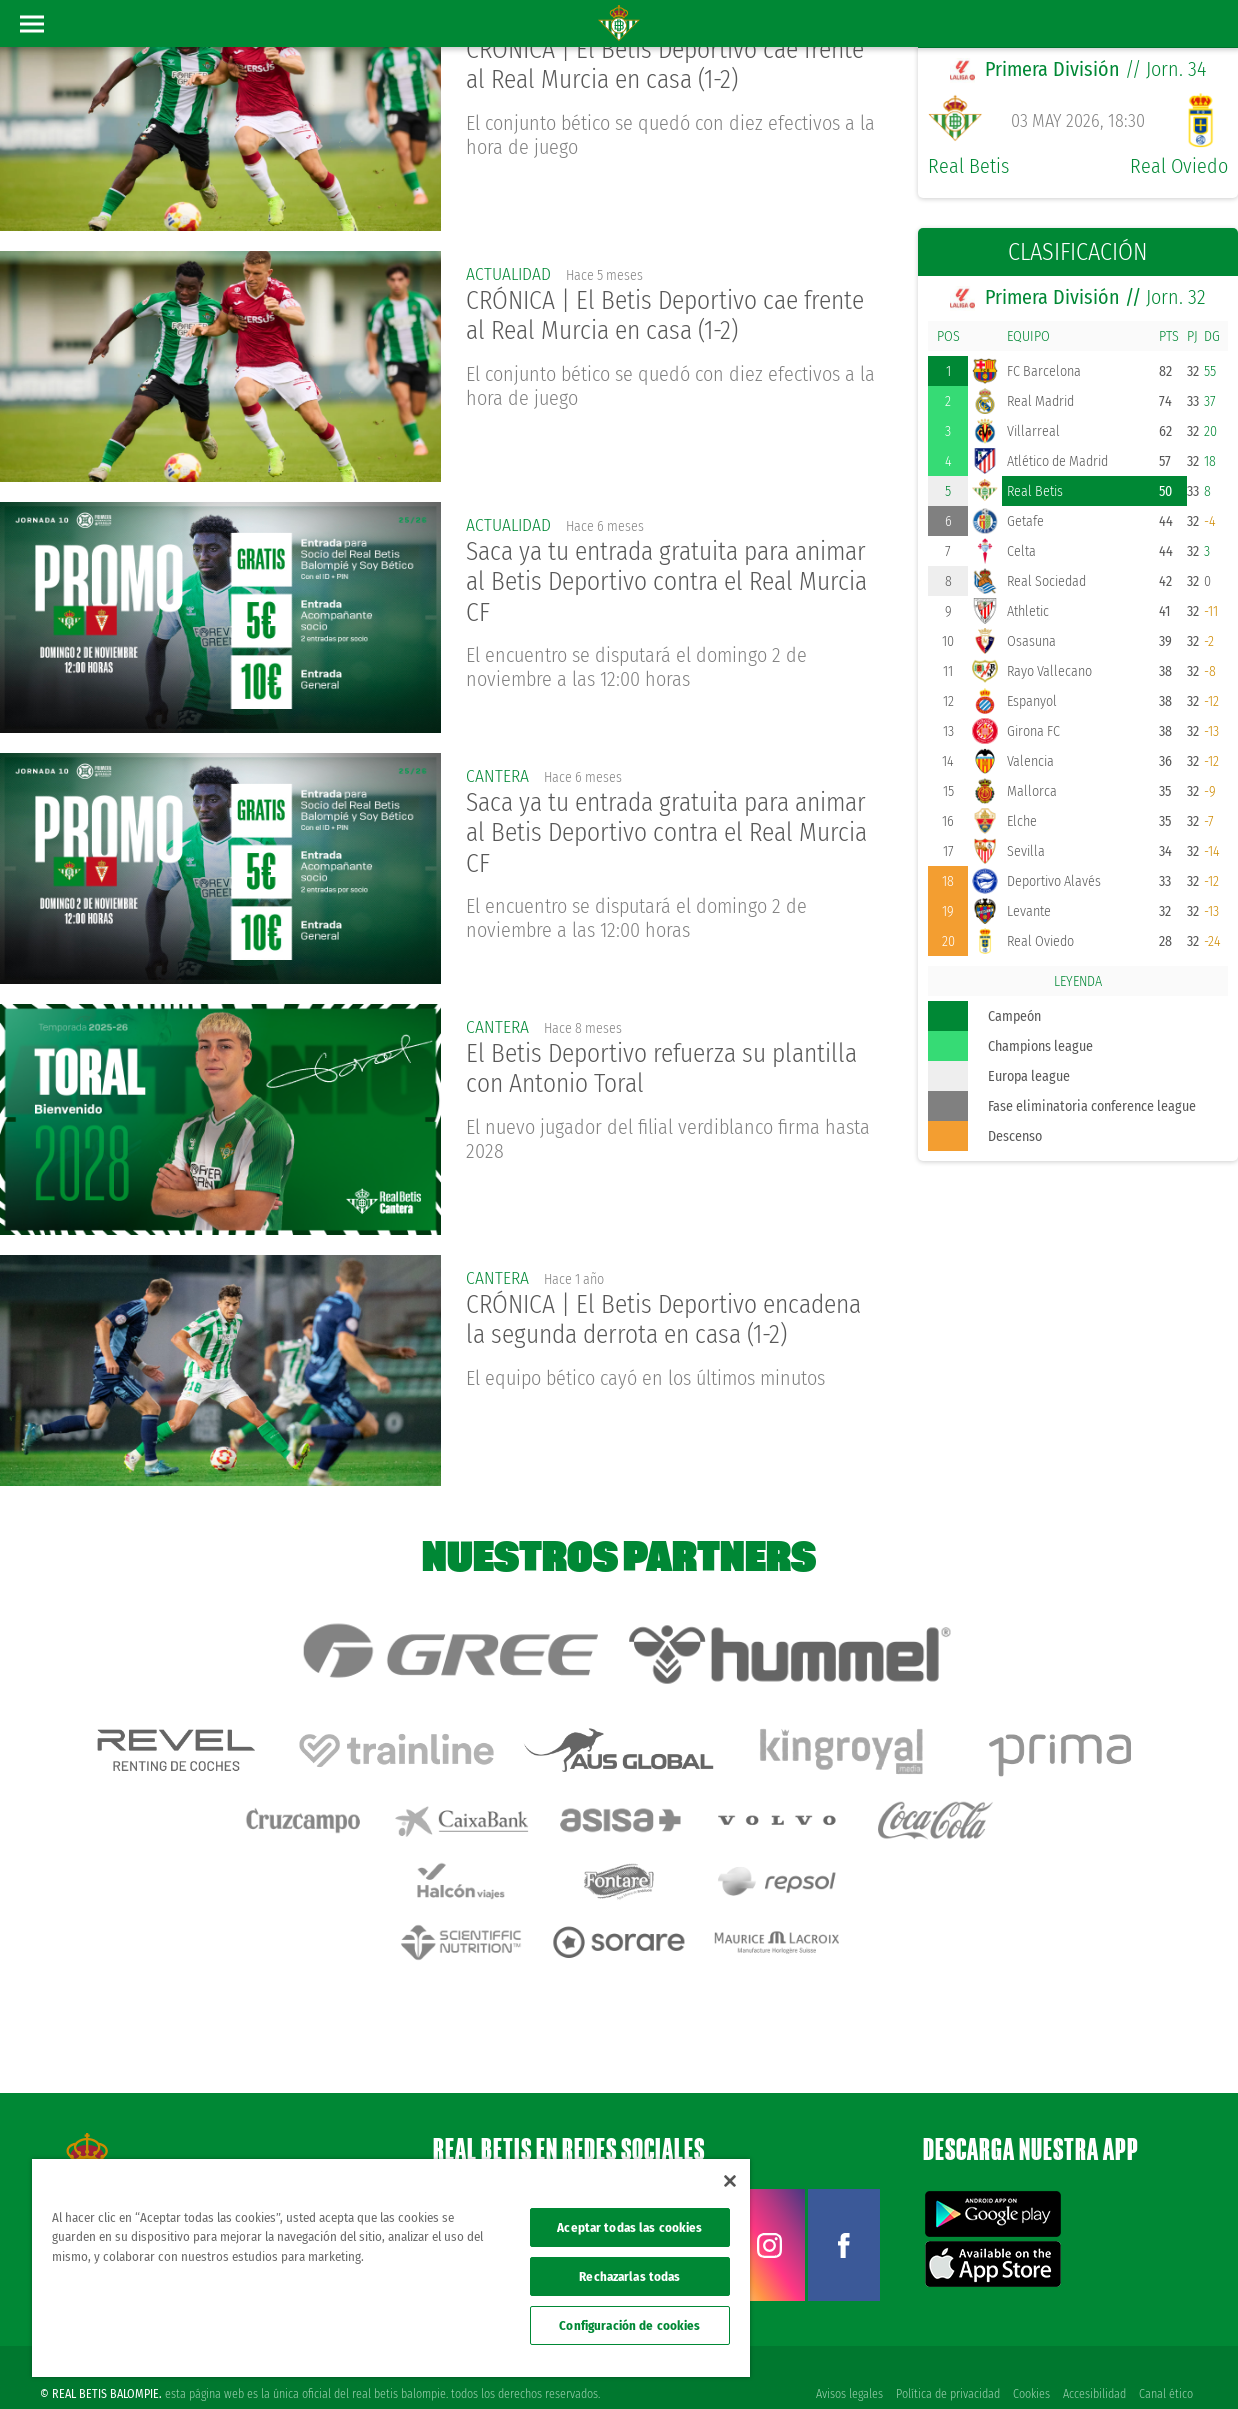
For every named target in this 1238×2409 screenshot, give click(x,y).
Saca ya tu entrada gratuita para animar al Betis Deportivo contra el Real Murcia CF (649, 583)
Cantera (498, 776)
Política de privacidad (945, 2361)
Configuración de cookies (629, 2325)
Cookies (1029, 2361)
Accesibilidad (1093, 2361)
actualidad (510, 274)
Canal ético (1166, 2361)
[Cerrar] (730, 2181)
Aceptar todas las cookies (629, 2227)
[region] (391, 2268)
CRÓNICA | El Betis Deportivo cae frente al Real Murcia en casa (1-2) (671, 66)
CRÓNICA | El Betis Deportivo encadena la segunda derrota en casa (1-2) (670, 1320)
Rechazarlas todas (629, 2276)
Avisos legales (845, 2361)
